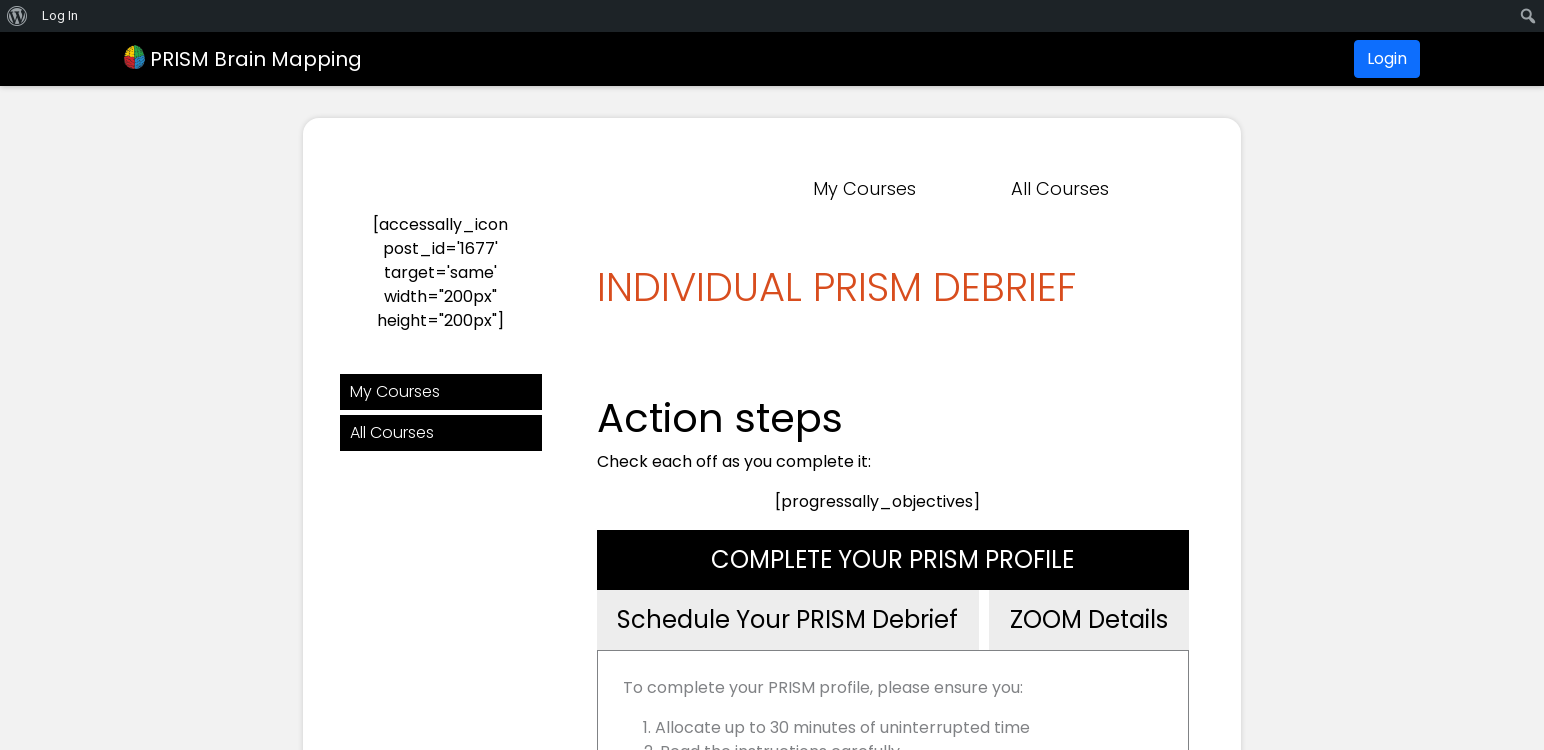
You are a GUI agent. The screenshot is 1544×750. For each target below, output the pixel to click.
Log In (60, 15)
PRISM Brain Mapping (243, 59)
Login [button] (1387, 58)
